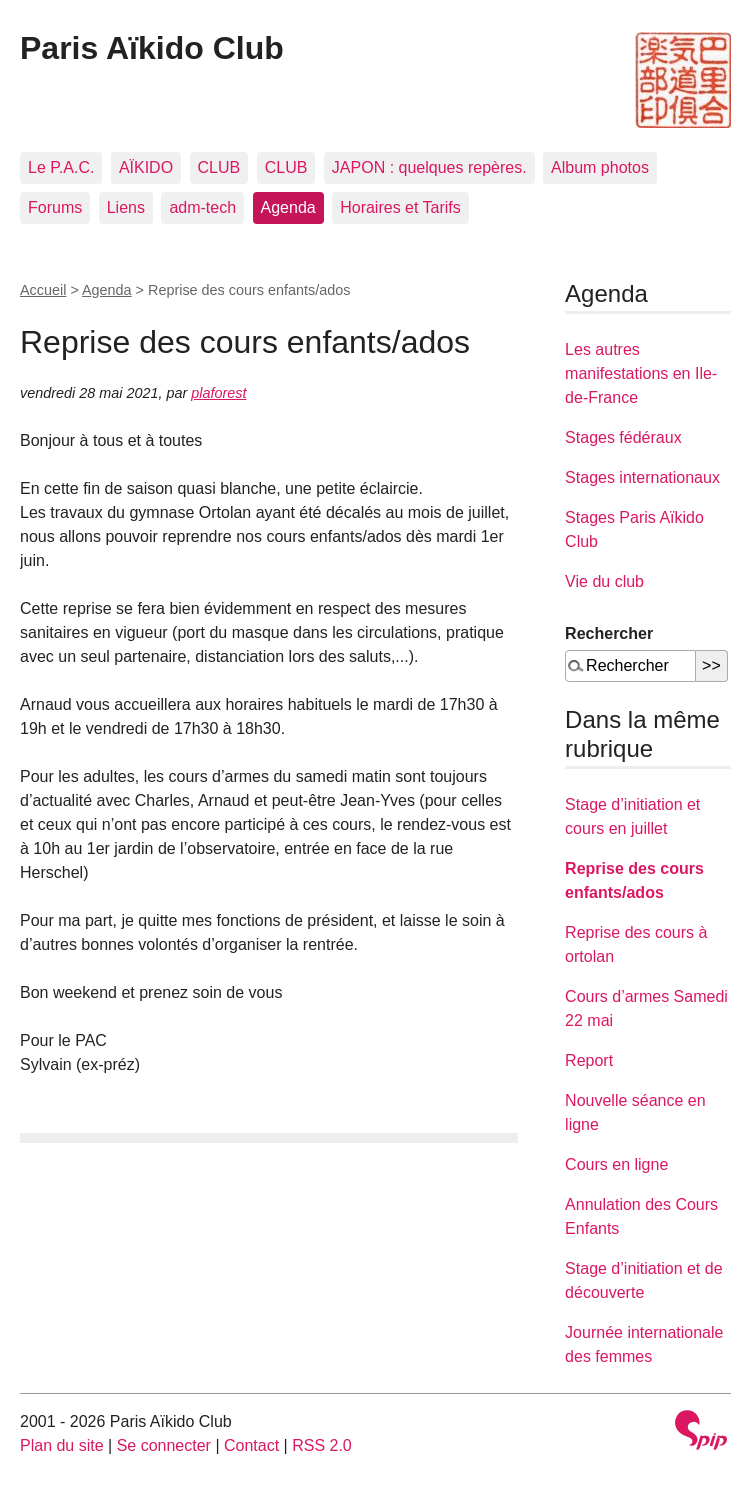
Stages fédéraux (623, 437)
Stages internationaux (642, 477)
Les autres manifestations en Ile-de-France (641, 373)
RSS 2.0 (322, 1445)
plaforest (218, 393)
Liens (126, 207)
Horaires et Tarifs (400, 207)
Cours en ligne (616, 1164)
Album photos (600, 167)
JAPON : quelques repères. (429, 167)
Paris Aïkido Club (152, 48)
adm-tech (202, 207)
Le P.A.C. (61, 167)
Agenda (288, 207)
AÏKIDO (146, 167)
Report (589, 1060)
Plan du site (62, 1445)
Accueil (43, 290)
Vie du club (604, 581)
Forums (55, 207)
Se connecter (164, 1445)
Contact (251, 1445)
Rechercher (609, 633)
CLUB (219, 167)
